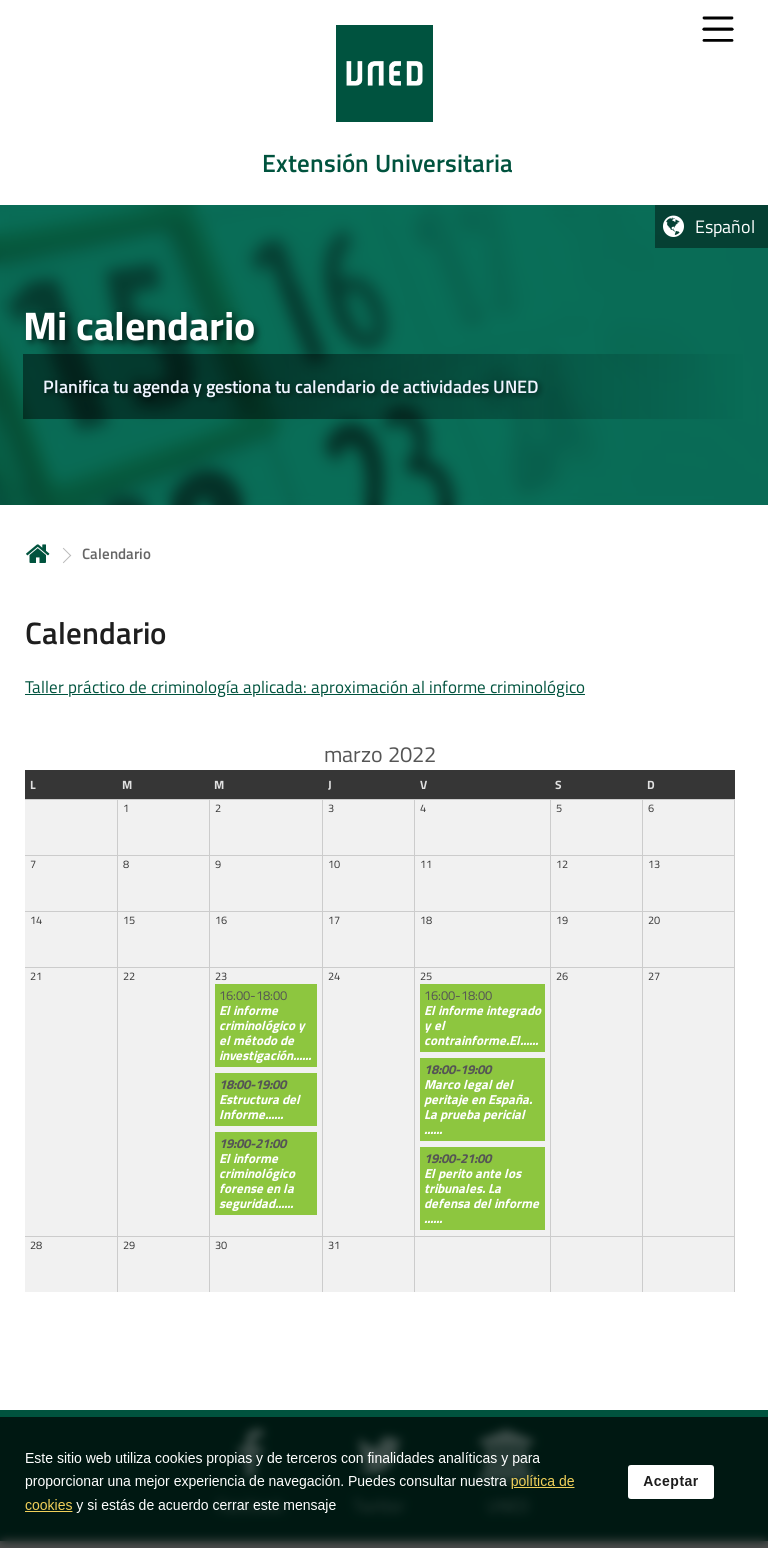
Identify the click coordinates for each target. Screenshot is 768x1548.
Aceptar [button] (671, 1492)
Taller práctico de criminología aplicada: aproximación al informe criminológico (305, 687)
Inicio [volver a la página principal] (38, 553)
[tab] (384, 102)
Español (725, 226)
